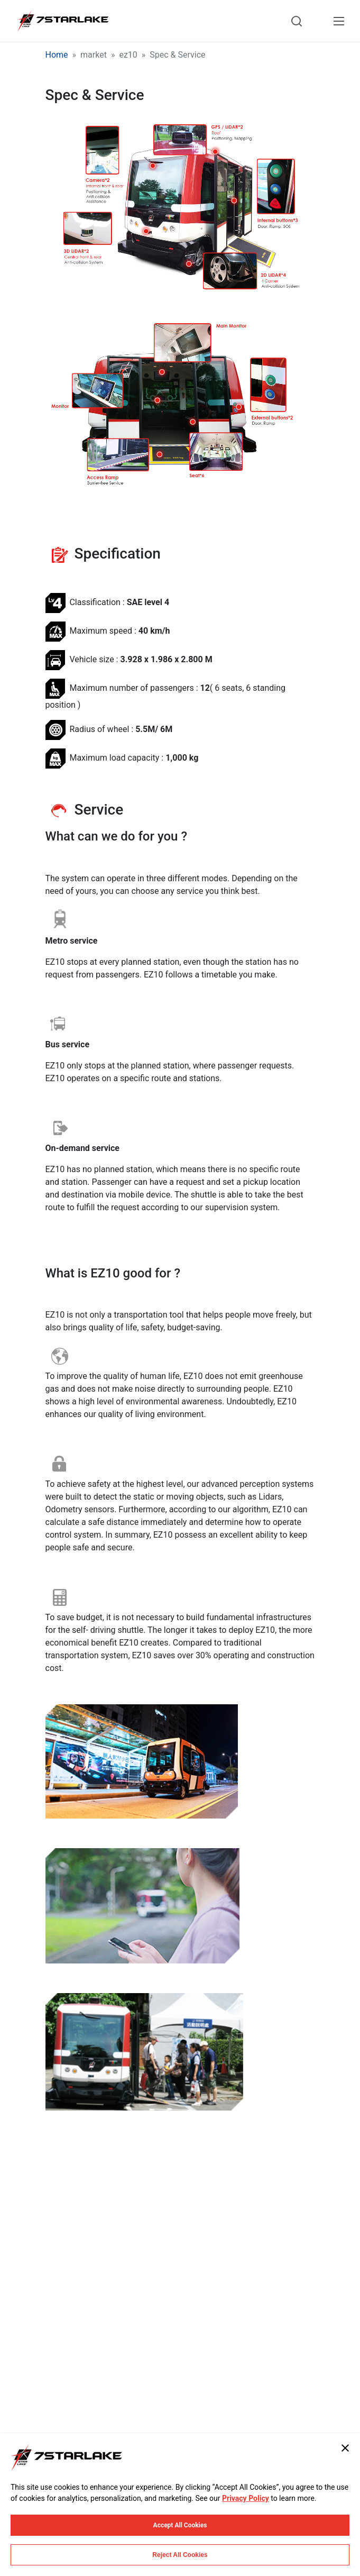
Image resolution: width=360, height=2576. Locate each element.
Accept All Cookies (180, 2525)
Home (56, 55)
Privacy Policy (245, 2498)
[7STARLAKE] (62, 21)
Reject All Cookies (179, 2555)
